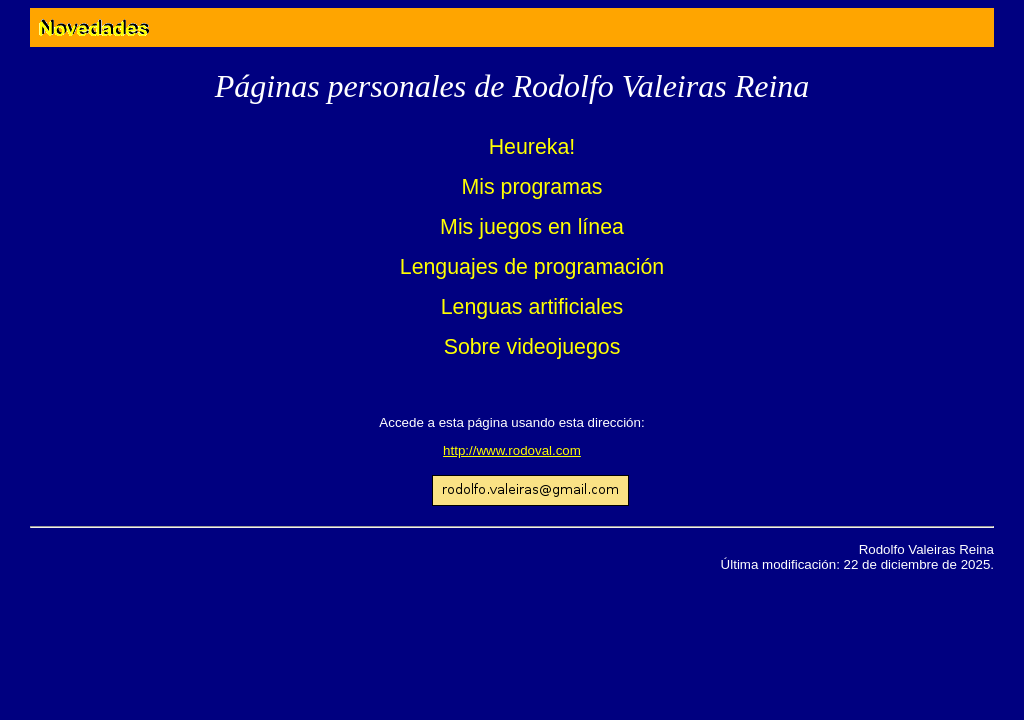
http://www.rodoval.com (512, 450)
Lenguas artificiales (532, 307)
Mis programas (531, 187)
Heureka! (532, 147)
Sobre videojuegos (532, 347)
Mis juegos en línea (532, 227)
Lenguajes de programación (532, 267)
